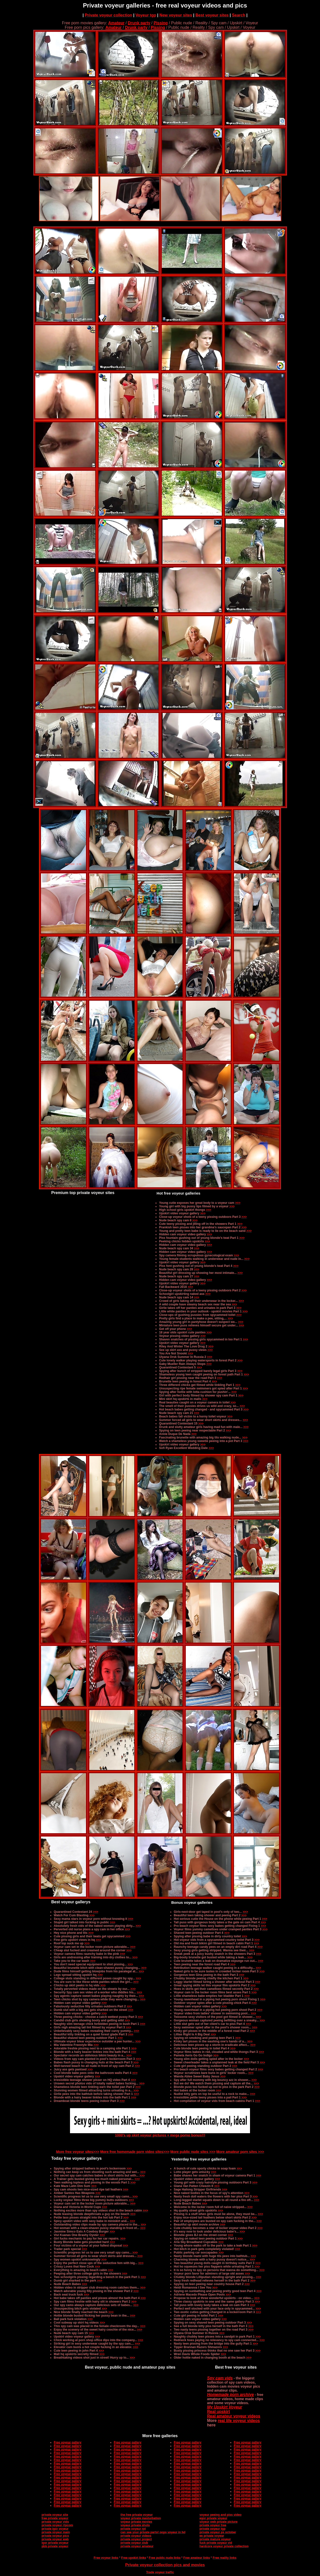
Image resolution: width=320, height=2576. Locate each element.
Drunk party (139, 23)
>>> (237, 1203)
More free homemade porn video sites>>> (135, 2152)
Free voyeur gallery (67, 2442)
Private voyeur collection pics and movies (165, 2565)
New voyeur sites (176, 15)
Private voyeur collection (108, 15)
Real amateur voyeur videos (233, 2416)
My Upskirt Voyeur (224, 2407)
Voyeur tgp (146, 15)
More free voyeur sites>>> (77, 2152)
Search (238, 15)
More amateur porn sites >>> (240, 2152)
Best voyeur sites (212, 15)
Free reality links (224, 2557)
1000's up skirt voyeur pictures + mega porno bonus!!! (160, 2133)
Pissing (161, 23)
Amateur (116, 23)
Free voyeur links (106, 2557)
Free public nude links (164, 2557)
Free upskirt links (133, 2557)
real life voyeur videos (239, 2420)
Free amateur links (196, 2557)
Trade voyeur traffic (160, 2572)
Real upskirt (218, 2411)
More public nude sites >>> (192, 2152)
